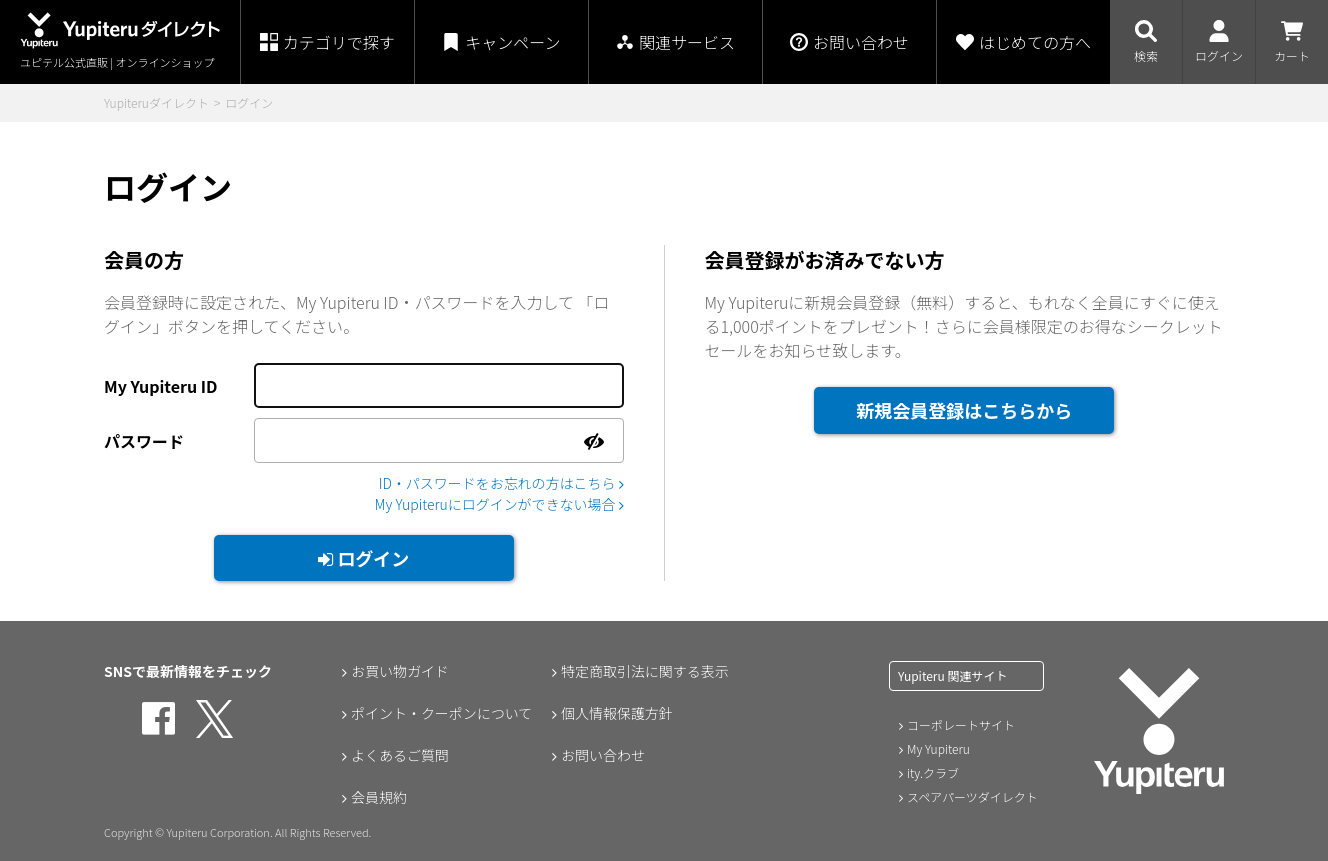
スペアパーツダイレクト (972, 796)
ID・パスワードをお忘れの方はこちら (500, 483)
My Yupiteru (938, 748)
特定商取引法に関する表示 (645, 671)
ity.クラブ (933, 772)
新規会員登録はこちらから (964, 410)
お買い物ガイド (400, 671)
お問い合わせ (603, 755)
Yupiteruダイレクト (156, 102)
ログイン (363, 558)
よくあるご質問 (400, 755)
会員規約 (379, 797)
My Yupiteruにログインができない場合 (498, 504)
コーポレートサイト (961, 724)
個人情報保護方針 (617, 713)
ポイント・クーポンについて (442, 713)
